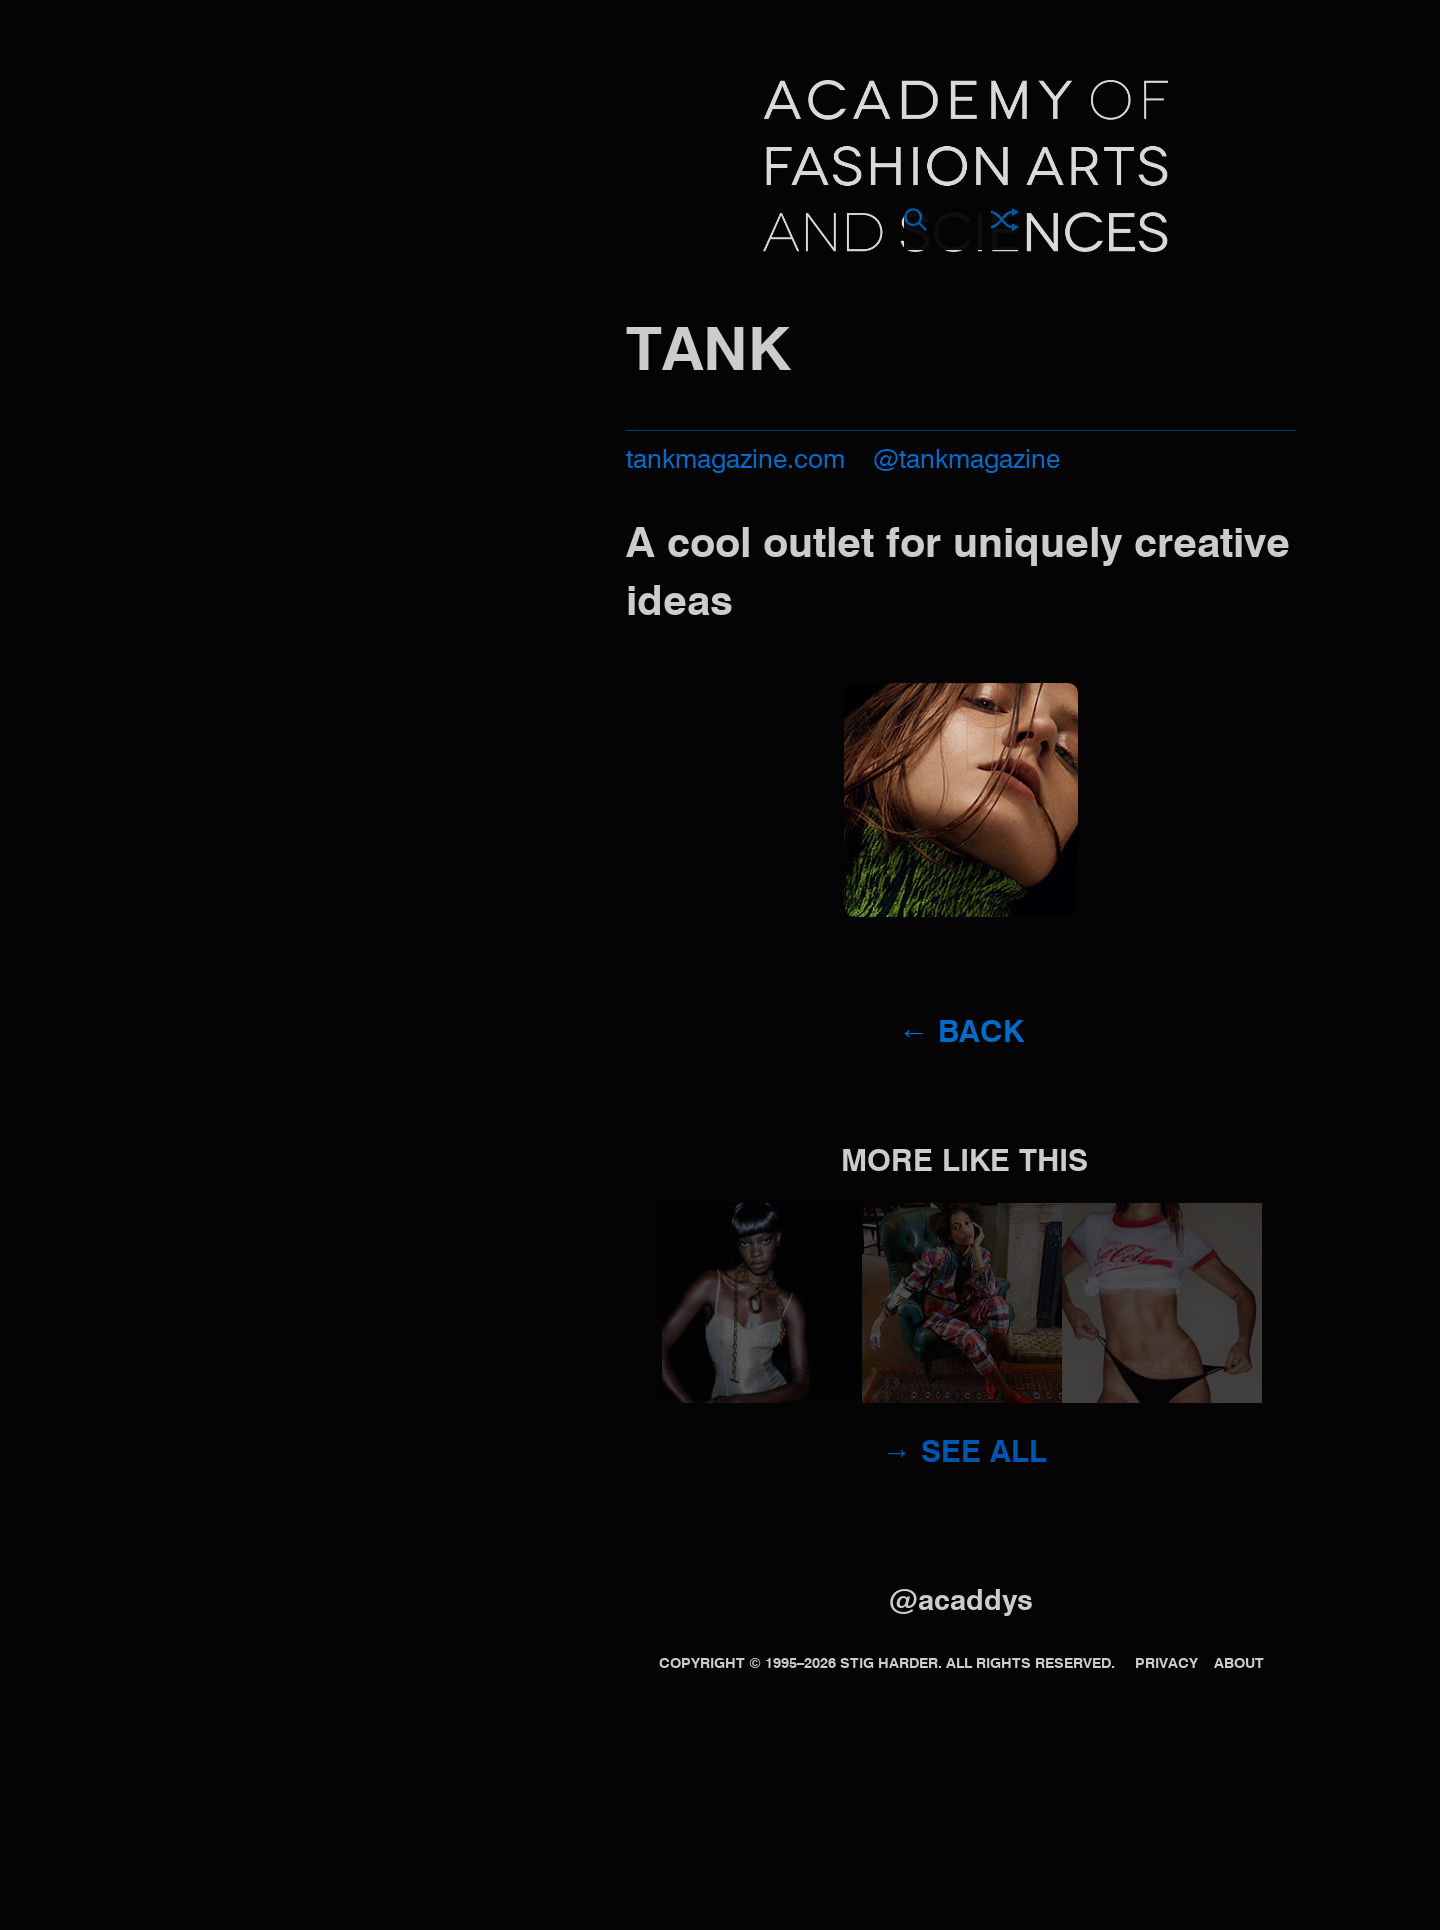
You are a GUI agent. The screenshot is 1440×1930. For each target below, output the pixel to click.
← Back (961, 1034)
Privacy (1166, 1664)
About (1239, 1664)
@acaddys (961, 1602)
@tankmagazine (966, 461)
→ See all (964, 1454)
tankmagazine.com (735, 461)
